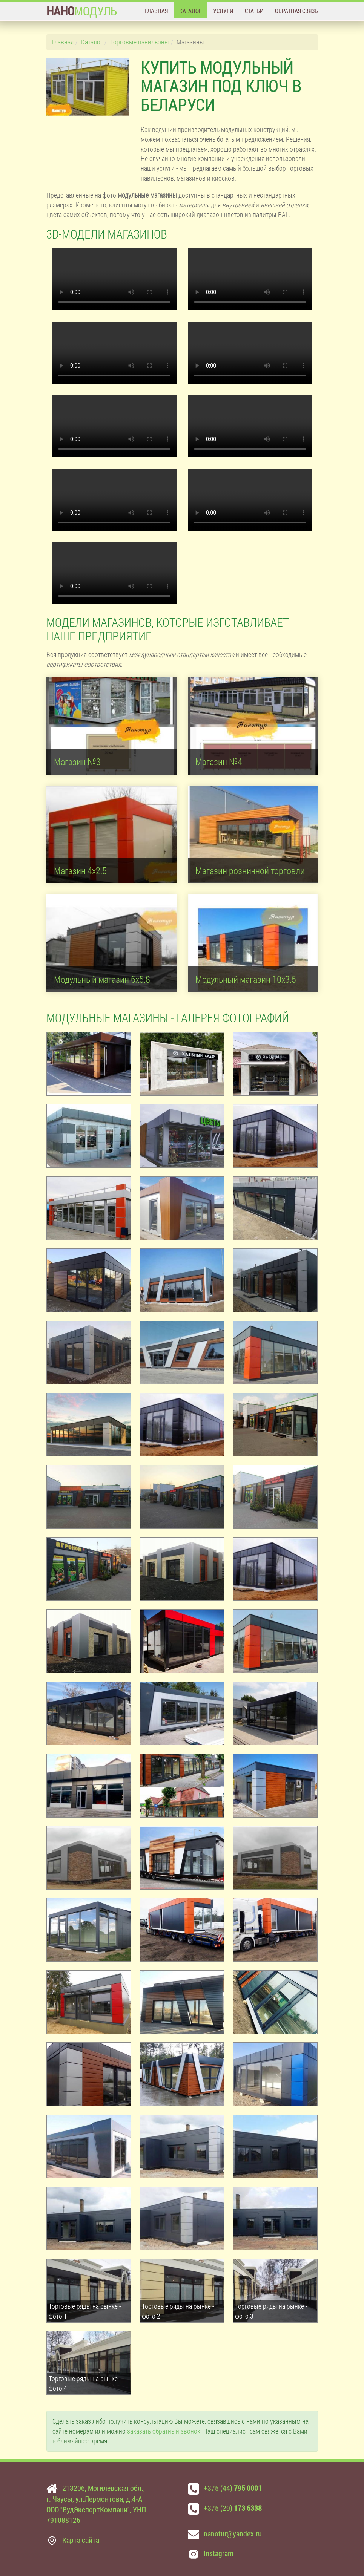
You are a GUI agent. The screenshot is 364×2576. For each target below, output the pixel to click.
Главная (156, 11)
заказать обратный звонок (163, 2430)
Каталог (190, 11)
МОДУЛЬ (81, 11)
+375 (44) (233, 2488)
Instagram (218, 2553)
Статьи (254, 11)
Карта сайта (80, 2540)
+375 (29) (233, 2508)
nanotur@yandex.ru (233, 2533)
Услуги (223, 11)
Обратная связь (296, 11)
